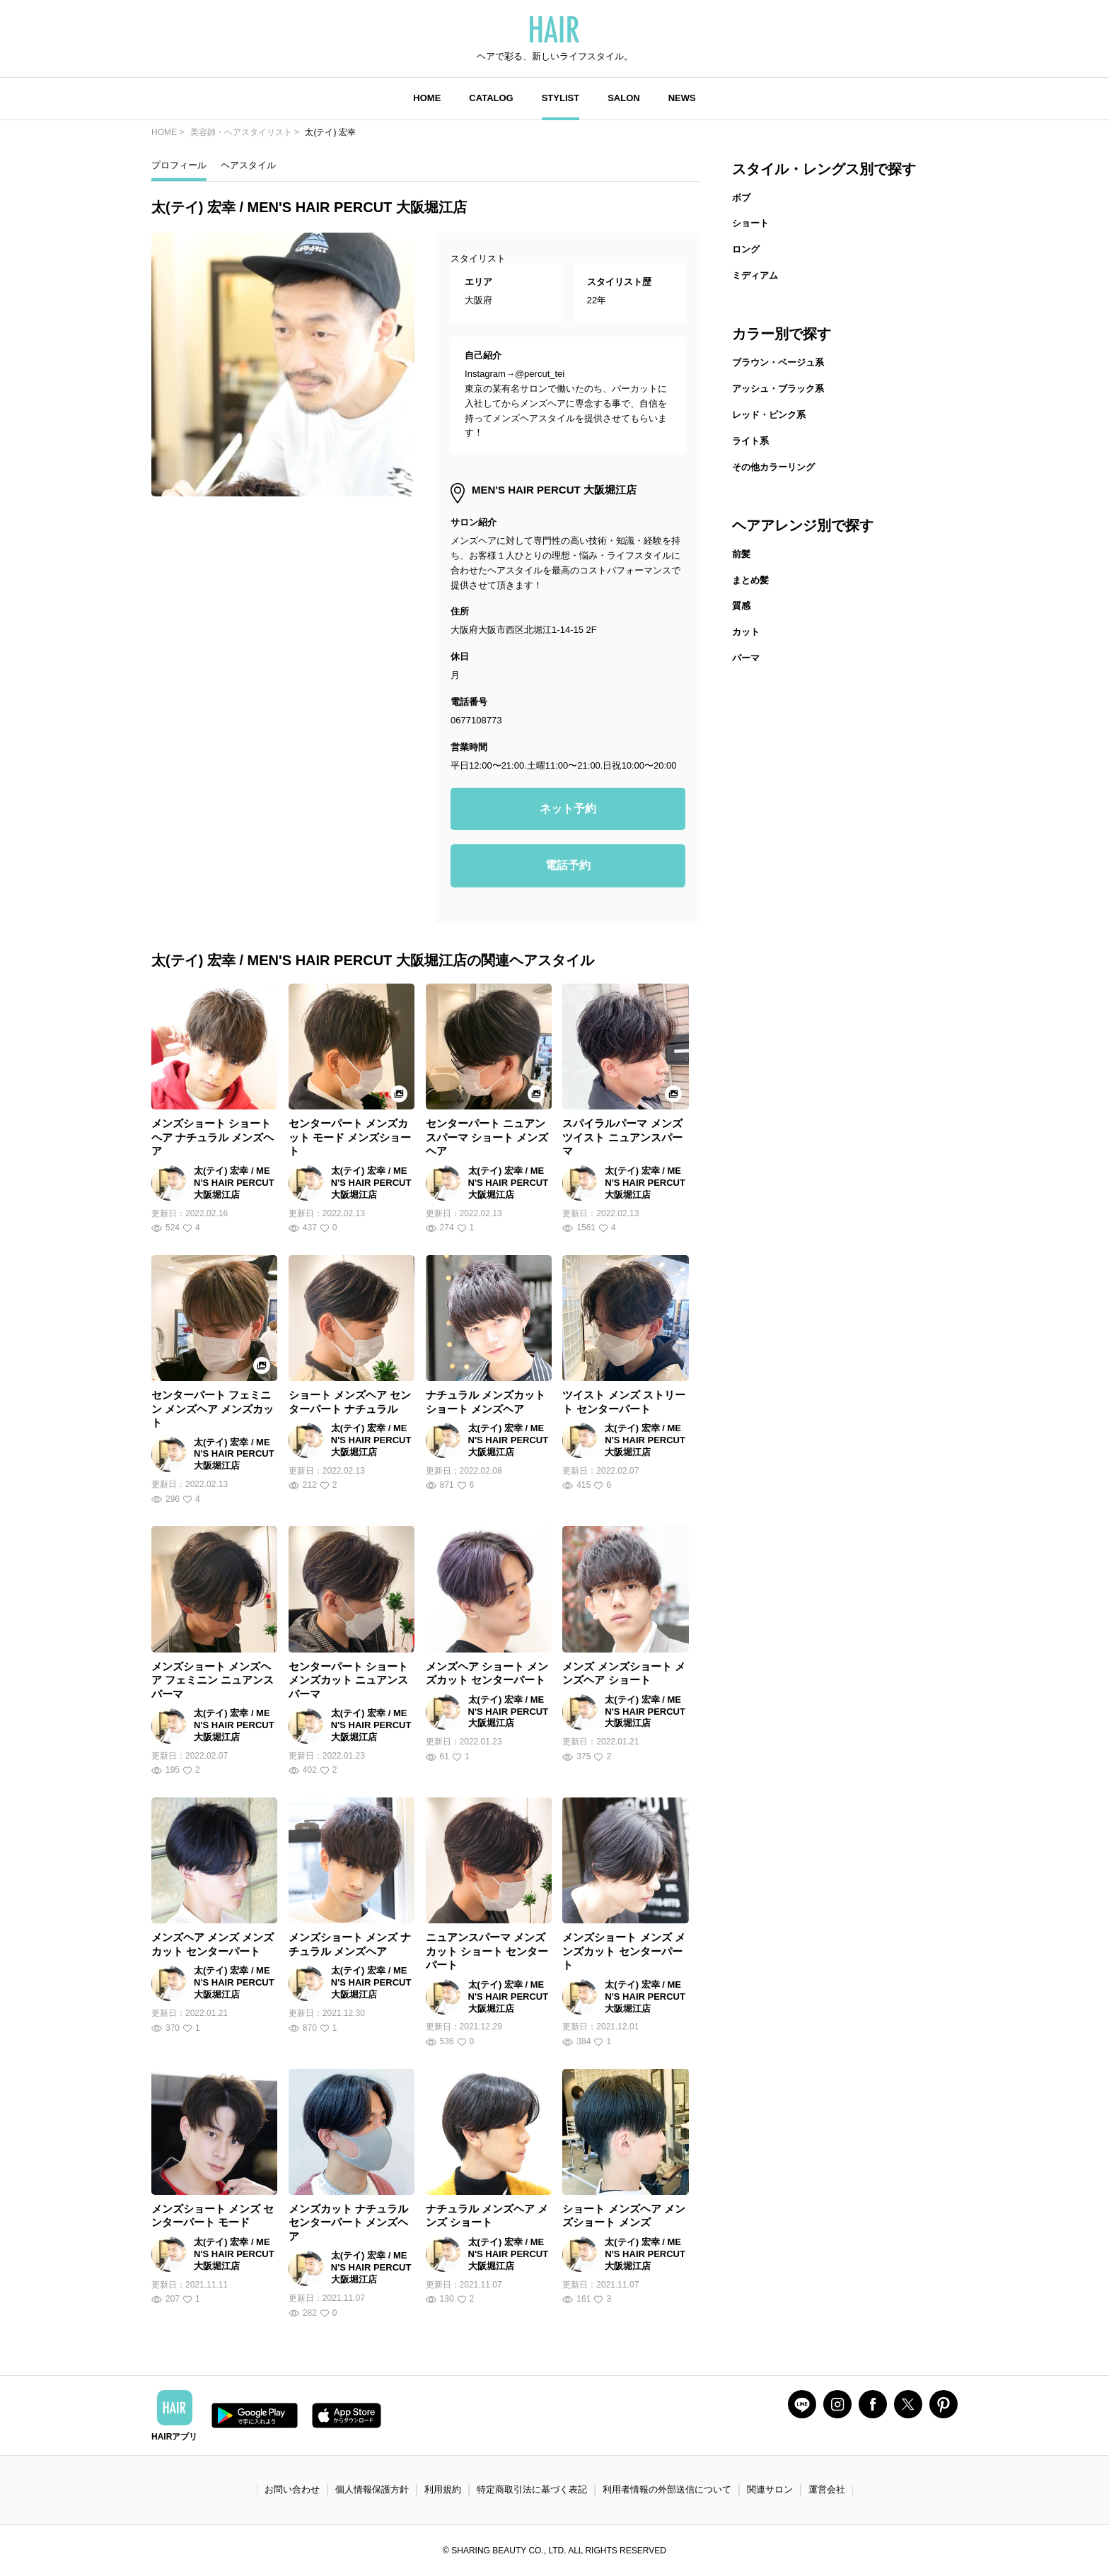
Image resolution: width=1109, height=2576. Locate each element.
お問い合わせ (292, 2489)
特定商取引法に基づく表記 (532, 2489)
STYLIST (560, 98)
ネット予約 (568, 809)
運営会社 (826, 2489)
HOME (427, 98)
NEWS (682, 98)
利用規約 (442, 2489)
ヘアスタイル (248, 165)
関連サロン (770, 2489)
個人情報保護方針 (372, 2489)
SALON (624, 98)
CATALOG (491, 98)
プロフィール (179, 165)
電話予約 (568, 865)
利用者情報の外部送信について (667, 2489)
